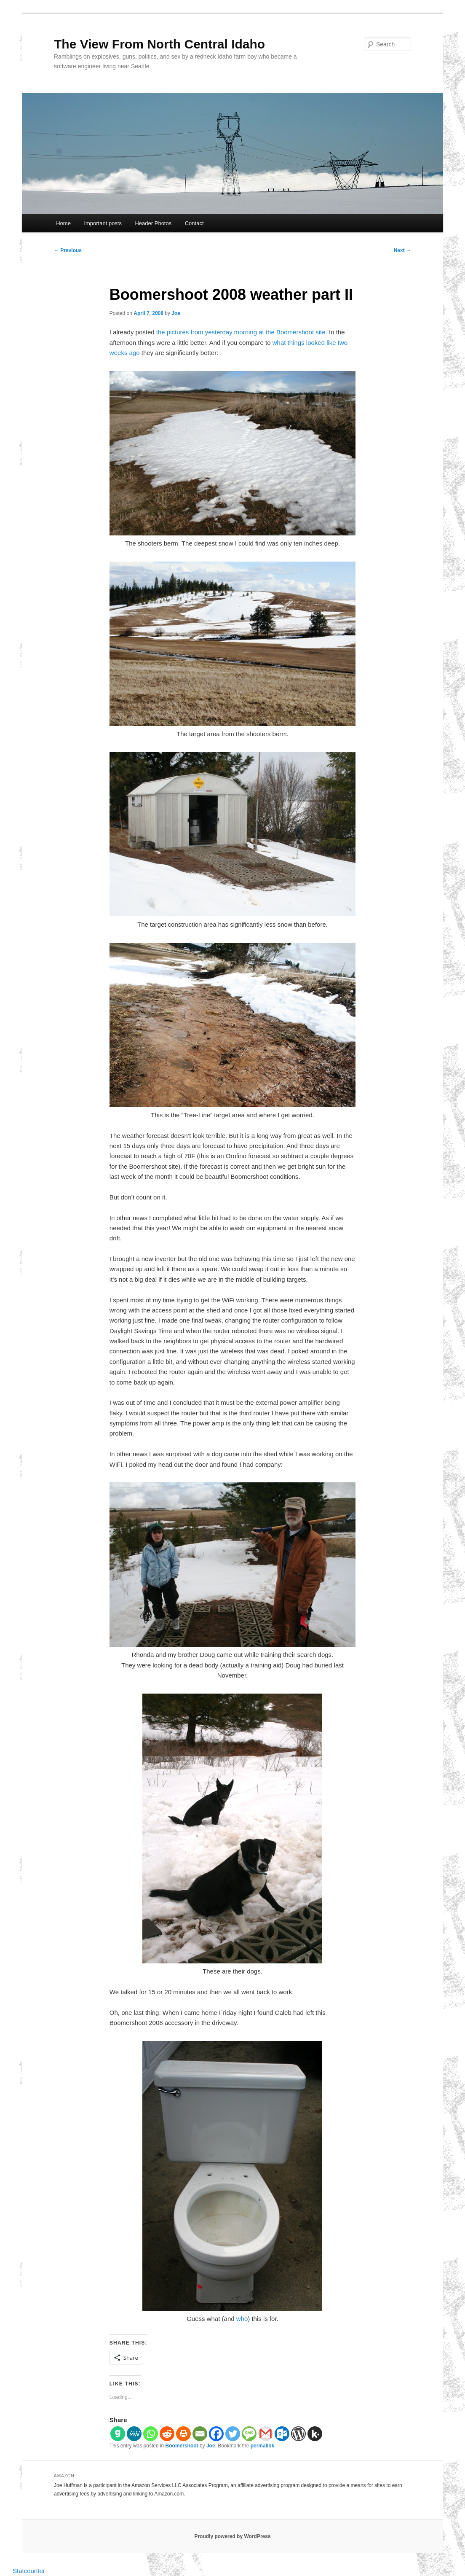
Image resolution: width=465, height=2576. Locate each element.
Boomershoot (182, 2446)
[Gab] (117, 2433)
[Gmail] (265, 2433)
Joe (175, 313)
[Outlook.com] (282, 2433)
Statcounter (29, 2570)
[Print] (183, 2433)
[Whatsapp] (150, 2433)
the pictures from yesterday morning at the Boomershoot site (241, 332)
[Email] (199, 2433)
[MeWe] (134, 2433)
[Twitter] (232, 2433)
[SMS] (249, 2433)
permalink (263, 2446)
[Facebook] (216, 2433)
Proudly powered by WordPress (232, 2536)
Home (63, 223)
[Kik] (314, 2433)
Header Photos (153, 223)
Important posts (103, 223)
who (242, 2318)
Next (402, 250)
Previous (68, 250)
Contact (194, 223)
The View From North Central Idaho (159, 44)
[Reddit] (167, 2433)
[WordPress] (298, 2433)
